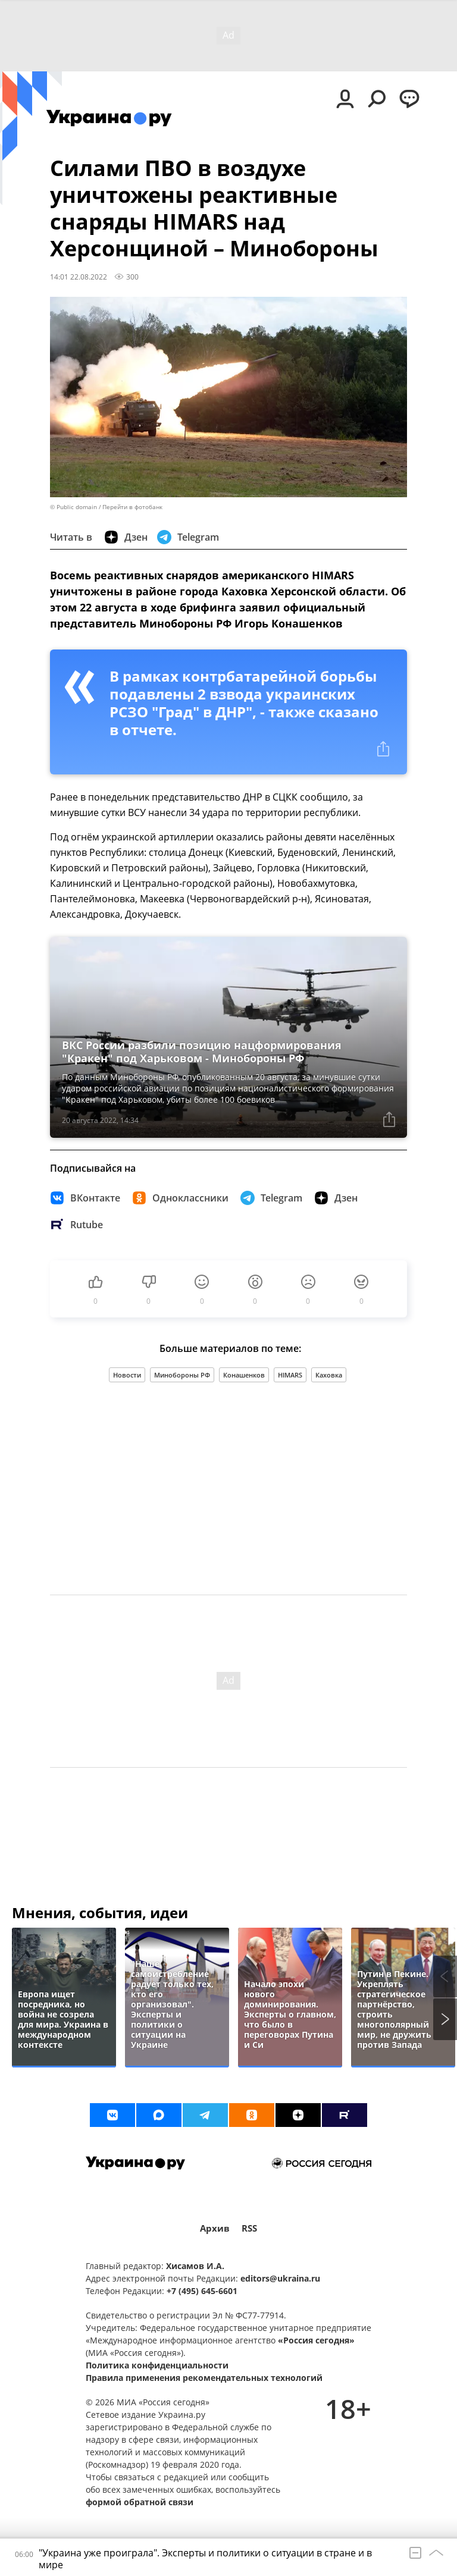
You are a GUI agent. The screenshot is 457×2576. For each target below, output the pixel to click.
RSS (249, 2228)
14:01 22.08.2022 (78, 276)
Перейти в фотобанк (132, 507)
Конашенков (244, 1374)
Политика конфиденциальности (157, 2365)
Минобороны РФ (182, 1374)
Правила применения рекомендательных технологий (204, 2377)
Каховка (328, 1374)
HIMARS (290, 1374)
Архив (215, 2228)
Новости (127, 1374)
